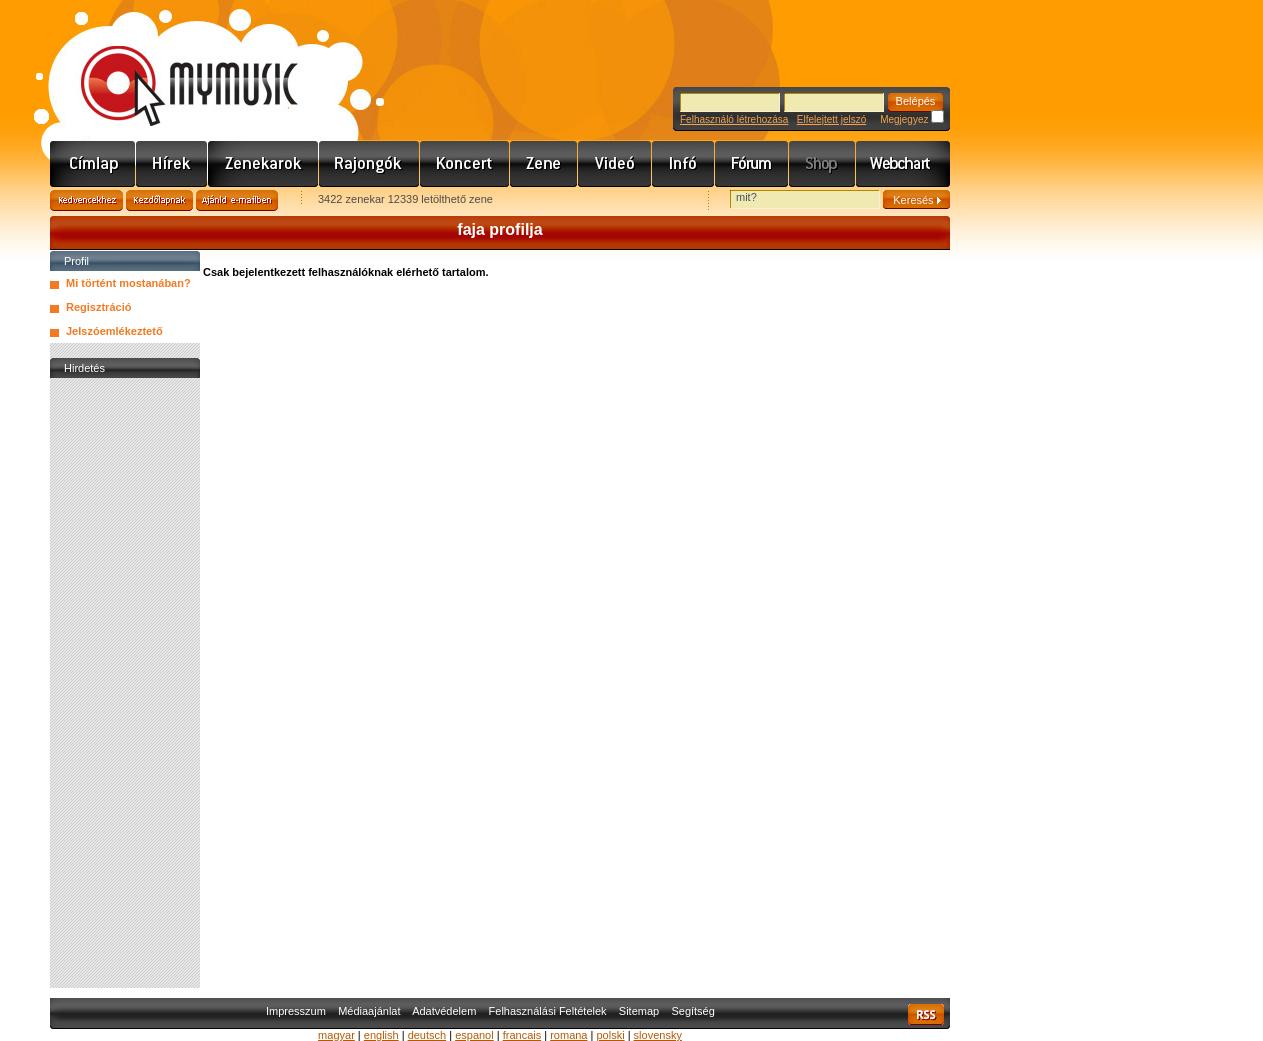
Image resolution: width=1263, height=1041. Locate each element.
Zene (544, 164)
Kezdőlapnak (159, 200)
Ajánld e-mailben (237, 200)
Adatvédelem (444, 1011)
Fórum (752, 164)
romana (568, 1035)
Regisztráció (98, 307)
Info (683, 164)
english (381, 1035)
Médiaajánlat (369, 1011)
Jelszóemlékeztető (114, 331)
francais (522, 1035)
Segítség (692, 1011)
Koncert (465, 164)
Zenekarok (263, 164)
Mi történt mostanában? (128, 283)
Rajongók (369, 164)
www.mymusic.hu (172, 65)
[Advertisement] (125, 683)
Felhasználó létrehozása (734, 119)
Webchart (903, 164)
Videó (615, 164)
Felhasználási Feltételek (548, 1011)
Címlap (93, 164)
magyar (336, 1035)
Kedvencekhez (86, 200)
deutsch (427, 1035)
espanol (474, 1035)
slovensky (658, 1035)
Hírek (172, 164)
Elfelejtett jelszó (831, 119)
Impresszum (296, 1011)
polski (610, 1035)
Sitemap (639, 1011)
